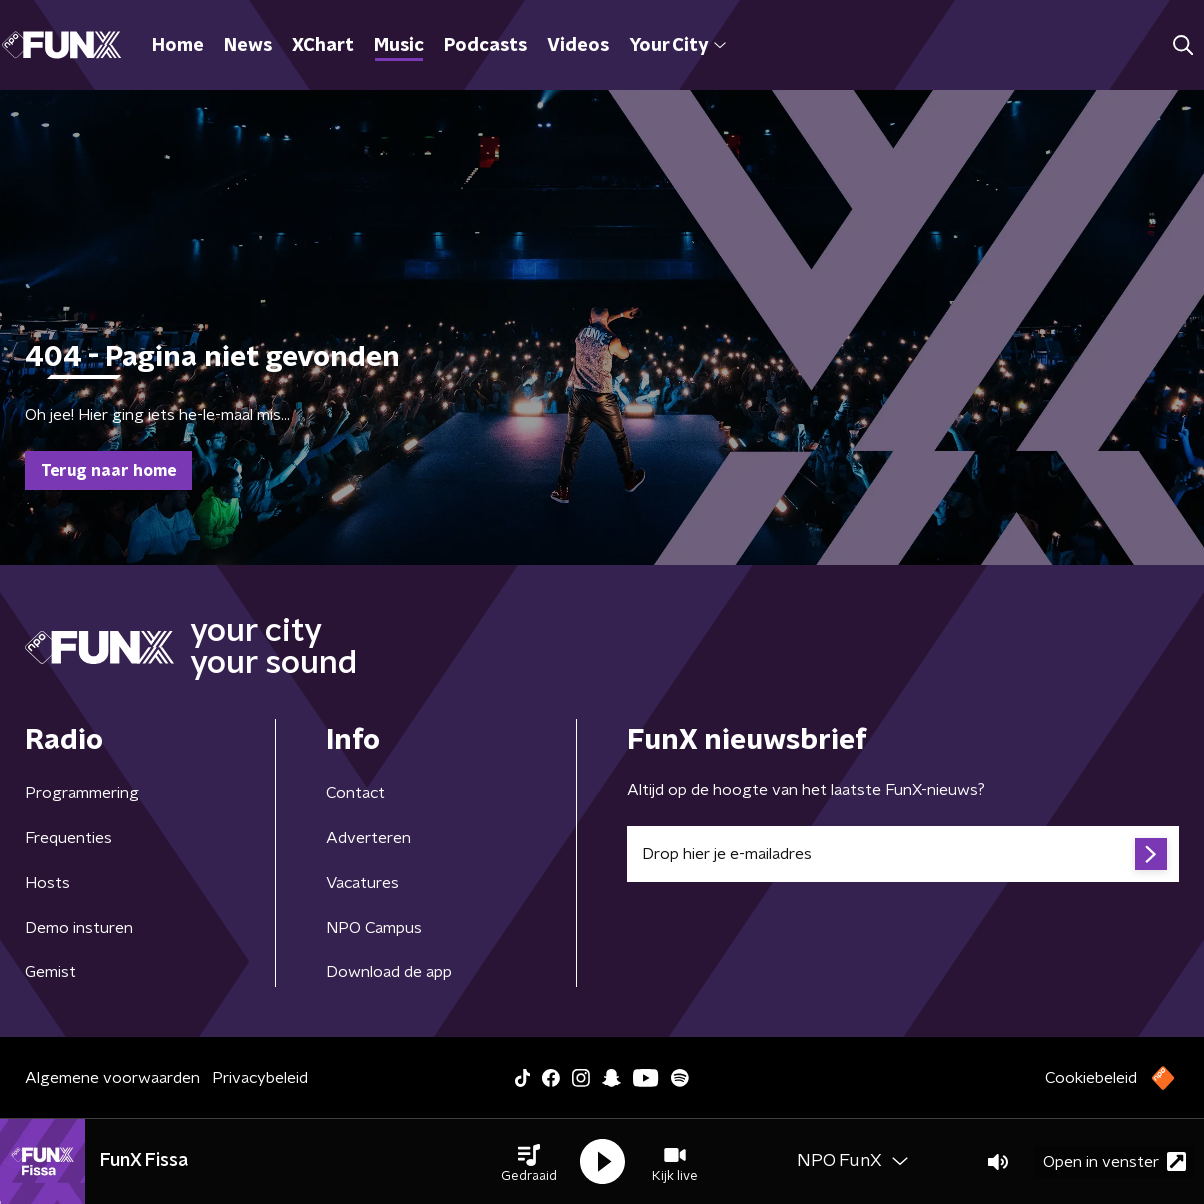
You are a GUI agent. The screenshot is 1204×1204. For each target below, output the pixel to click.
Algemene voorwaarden (112, 1078)
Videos (578, 46)
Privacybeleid (260, 1078)
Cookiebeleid (1091, 1078)
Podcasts (485, 46)
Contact (355, 793)
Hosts (47, 883)
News (248, 46)
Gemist (50, 972)
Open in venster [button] (1114, 1161)
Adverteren (368, 838)
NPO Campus (374, 928)
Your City (677, 46)
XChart (323, 46)
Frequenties (68, 838)
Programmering (82, 793)
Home (178, 46)
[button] (529, 1162)
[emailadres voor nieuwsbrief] (903, 854)
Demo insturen (79, 928)
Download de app (389, 972)
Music (399, 46)
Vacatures (362, 883)
